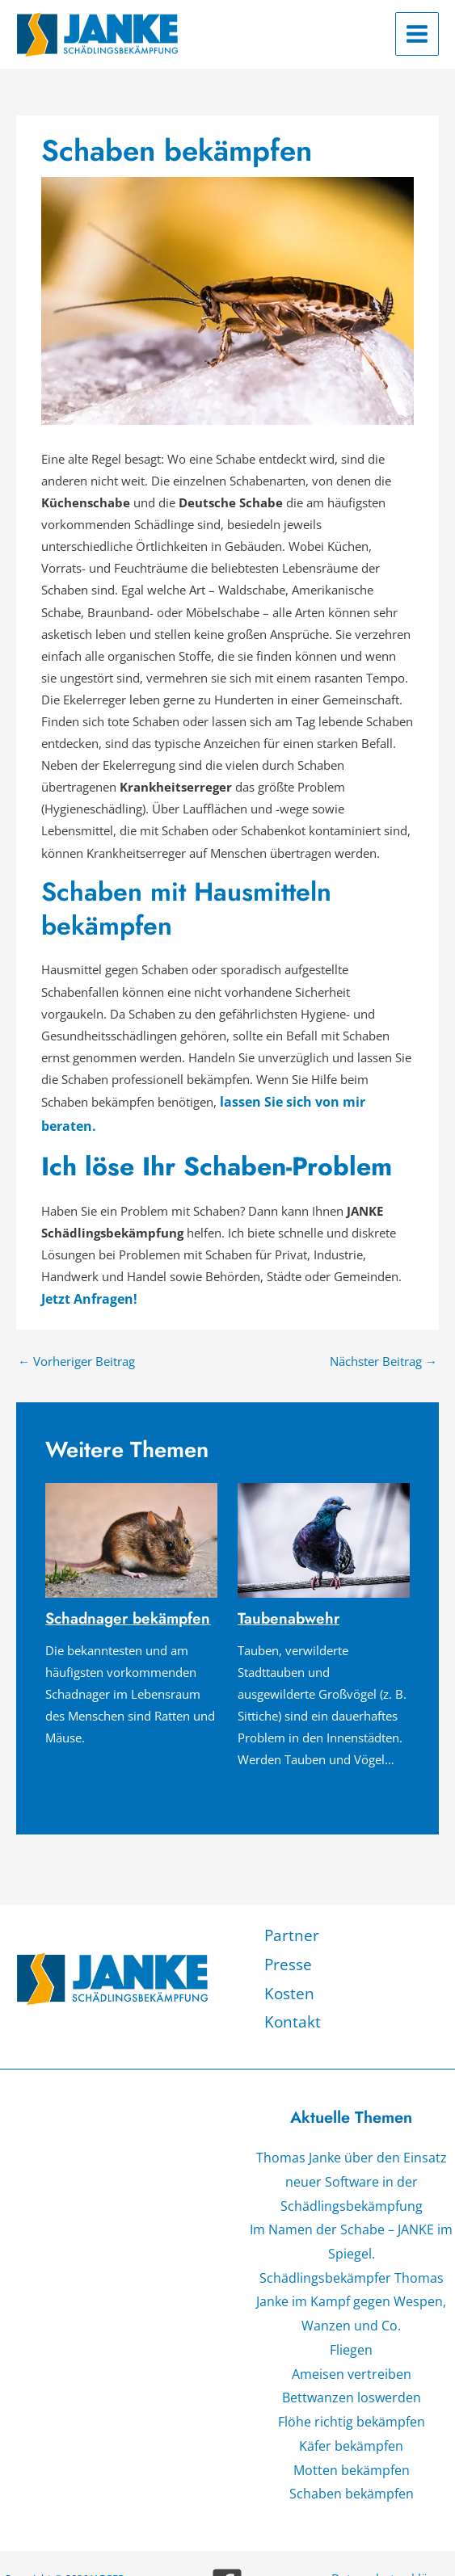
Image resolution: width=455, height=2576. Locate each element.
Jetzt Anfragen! (86, 1272)
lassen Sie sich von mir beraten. (316, 1101)
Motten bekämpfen (351, 2401)
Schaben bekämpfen (351, 2422)
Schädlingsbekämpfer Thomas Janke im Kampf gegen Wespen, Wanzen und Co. (351, 2248)
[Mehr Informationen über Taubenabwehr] (324, 1510)
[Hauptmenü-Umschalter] (417, 34)
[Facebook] (227, 2511)
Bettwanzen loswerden (351, 2335)
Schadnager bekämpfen (124, 1588)
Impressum (392, 2527)
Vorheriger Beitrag (76, 1332)
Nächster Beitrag (383, 1332)
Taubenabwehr (285, 1588)
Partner (289, 1904)
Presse (287, 1929)
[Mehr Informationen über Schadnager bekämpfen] (131, 1510)
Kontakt (290, 1982)
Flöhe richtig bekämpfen (351, 2357)
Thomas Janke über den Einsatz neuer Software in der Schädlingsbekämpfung (351, 2138)
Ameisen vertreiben (351, 2313)
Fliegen (351, 2292)
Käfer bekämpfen (351, 2379)
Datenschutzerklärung (392, 2506)
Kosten (287, 1956)
